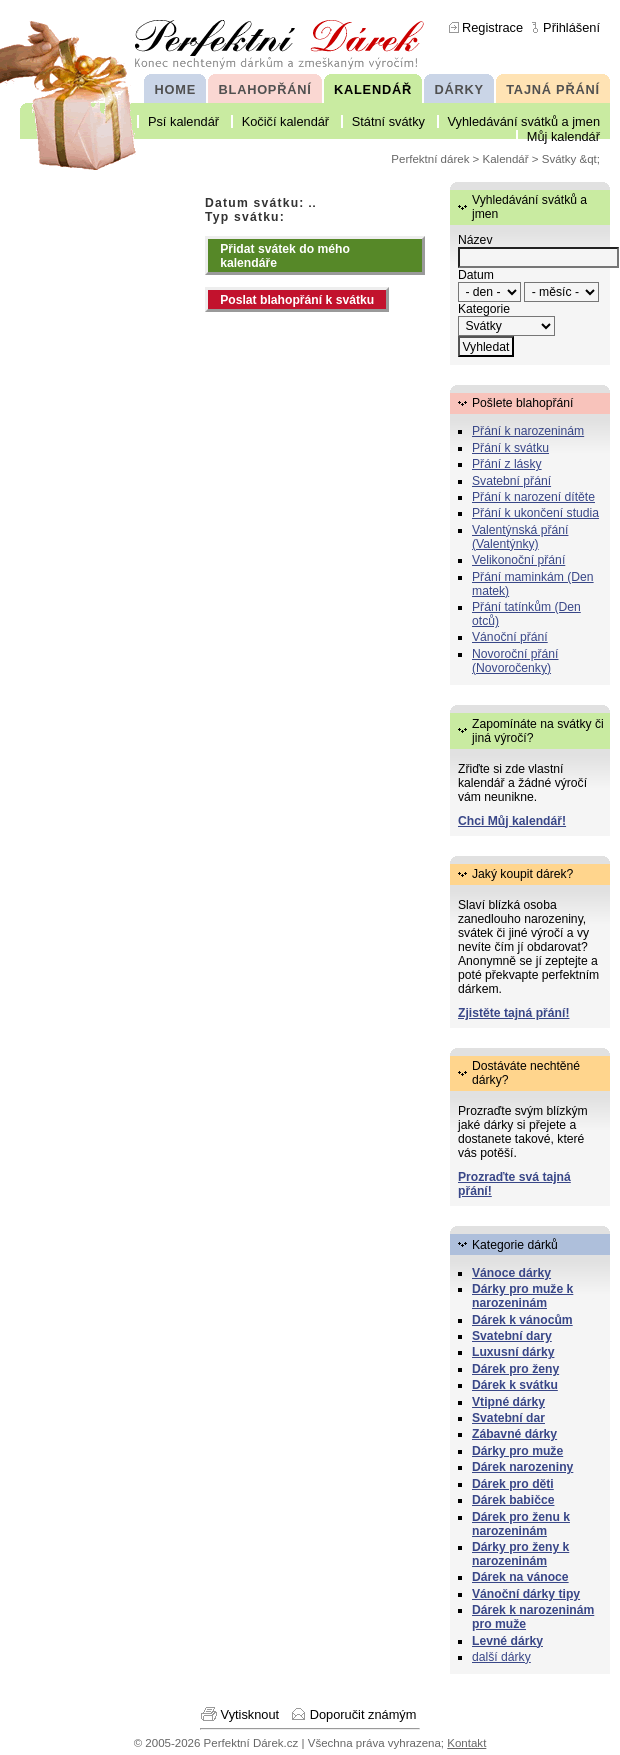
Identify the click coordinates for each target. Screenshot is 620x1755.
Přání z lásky (507, 464)
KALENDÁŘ (373, 89)
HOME (175, 89)
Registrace (492, 27)
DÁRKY (458, 89)
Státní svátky (388, 121)
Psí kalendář (183, 121)
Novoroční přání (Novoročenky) (515, 661)
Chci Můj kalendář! (512, 821)
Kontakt (466, 1743)
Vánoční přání (510, 637)
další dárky (501, 1657)
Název (475, 240)
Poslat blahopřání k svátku (297, 300)
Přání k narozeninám (528, 431)
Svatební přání (511, 481)
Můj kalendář (563, 136)
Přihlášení (571, 27)
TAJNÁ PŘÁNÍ (553, 89)
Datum (476, 275)
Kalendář (506, 159)
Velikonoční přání (518, 560)
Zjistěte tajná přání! (513, 1013)
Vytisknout (250, 1714)
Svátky (559, 159)
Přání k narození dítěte (533, 497)
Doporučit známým (363, 1714)
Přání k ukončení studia (535, 513)
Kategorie (484, 309)
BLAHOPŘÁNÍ (265, 89)
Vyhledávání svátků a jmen (524, 121)
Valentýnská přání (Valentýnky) (520, 537)
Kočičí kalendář (286, 121)
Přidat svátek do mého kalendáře (285, 256)
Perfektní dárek (430, 159)
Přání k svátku (510, 448)
